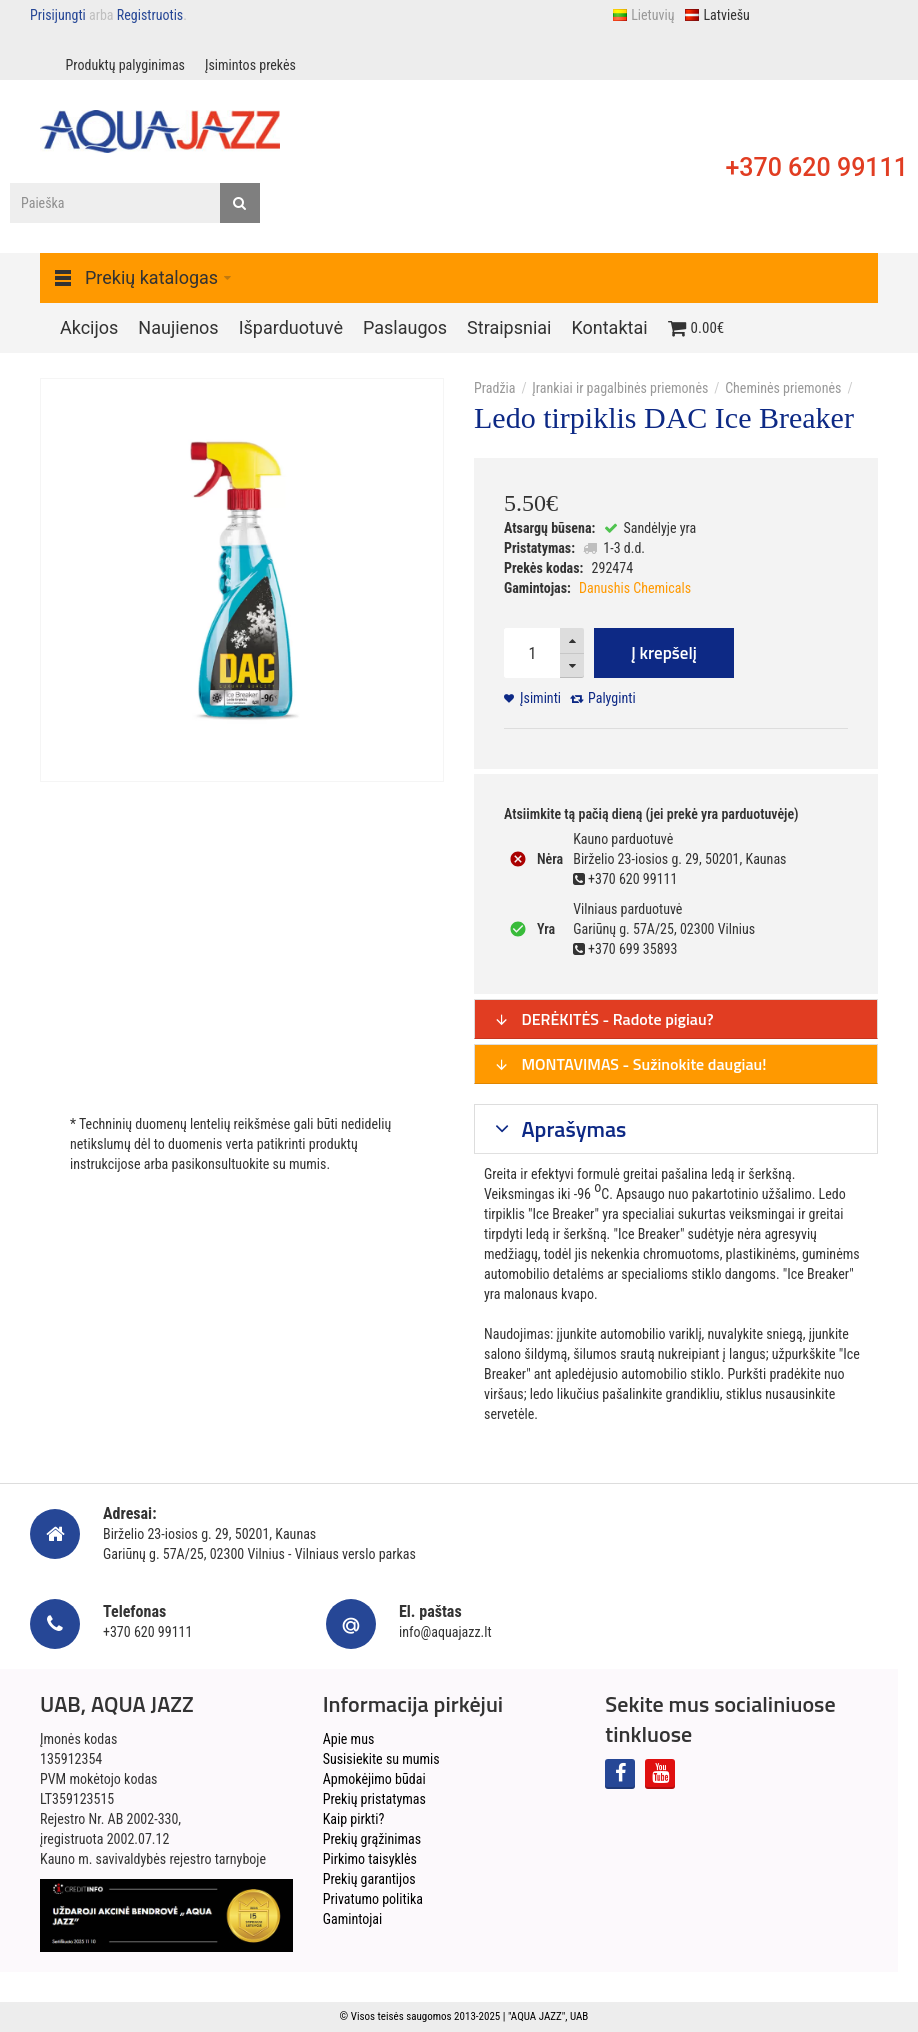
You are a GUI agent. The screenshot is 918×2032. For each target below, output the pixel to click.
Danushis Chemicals (635, 588)
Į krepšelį (664, 653)
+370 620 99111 (816, 167)
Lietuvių (643, 15)
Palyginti (612, 698)
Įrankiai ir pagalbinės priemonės (620, 388)
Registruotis (150, 15)
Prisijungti (58, 15)
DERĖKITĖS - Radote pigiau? (604, 1019)
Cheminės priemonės (783, 388)
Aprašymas (572, 1129)
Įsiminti (540, 698)
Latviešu (716, 15)
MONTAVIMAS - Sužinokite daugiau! (630, 1064)
